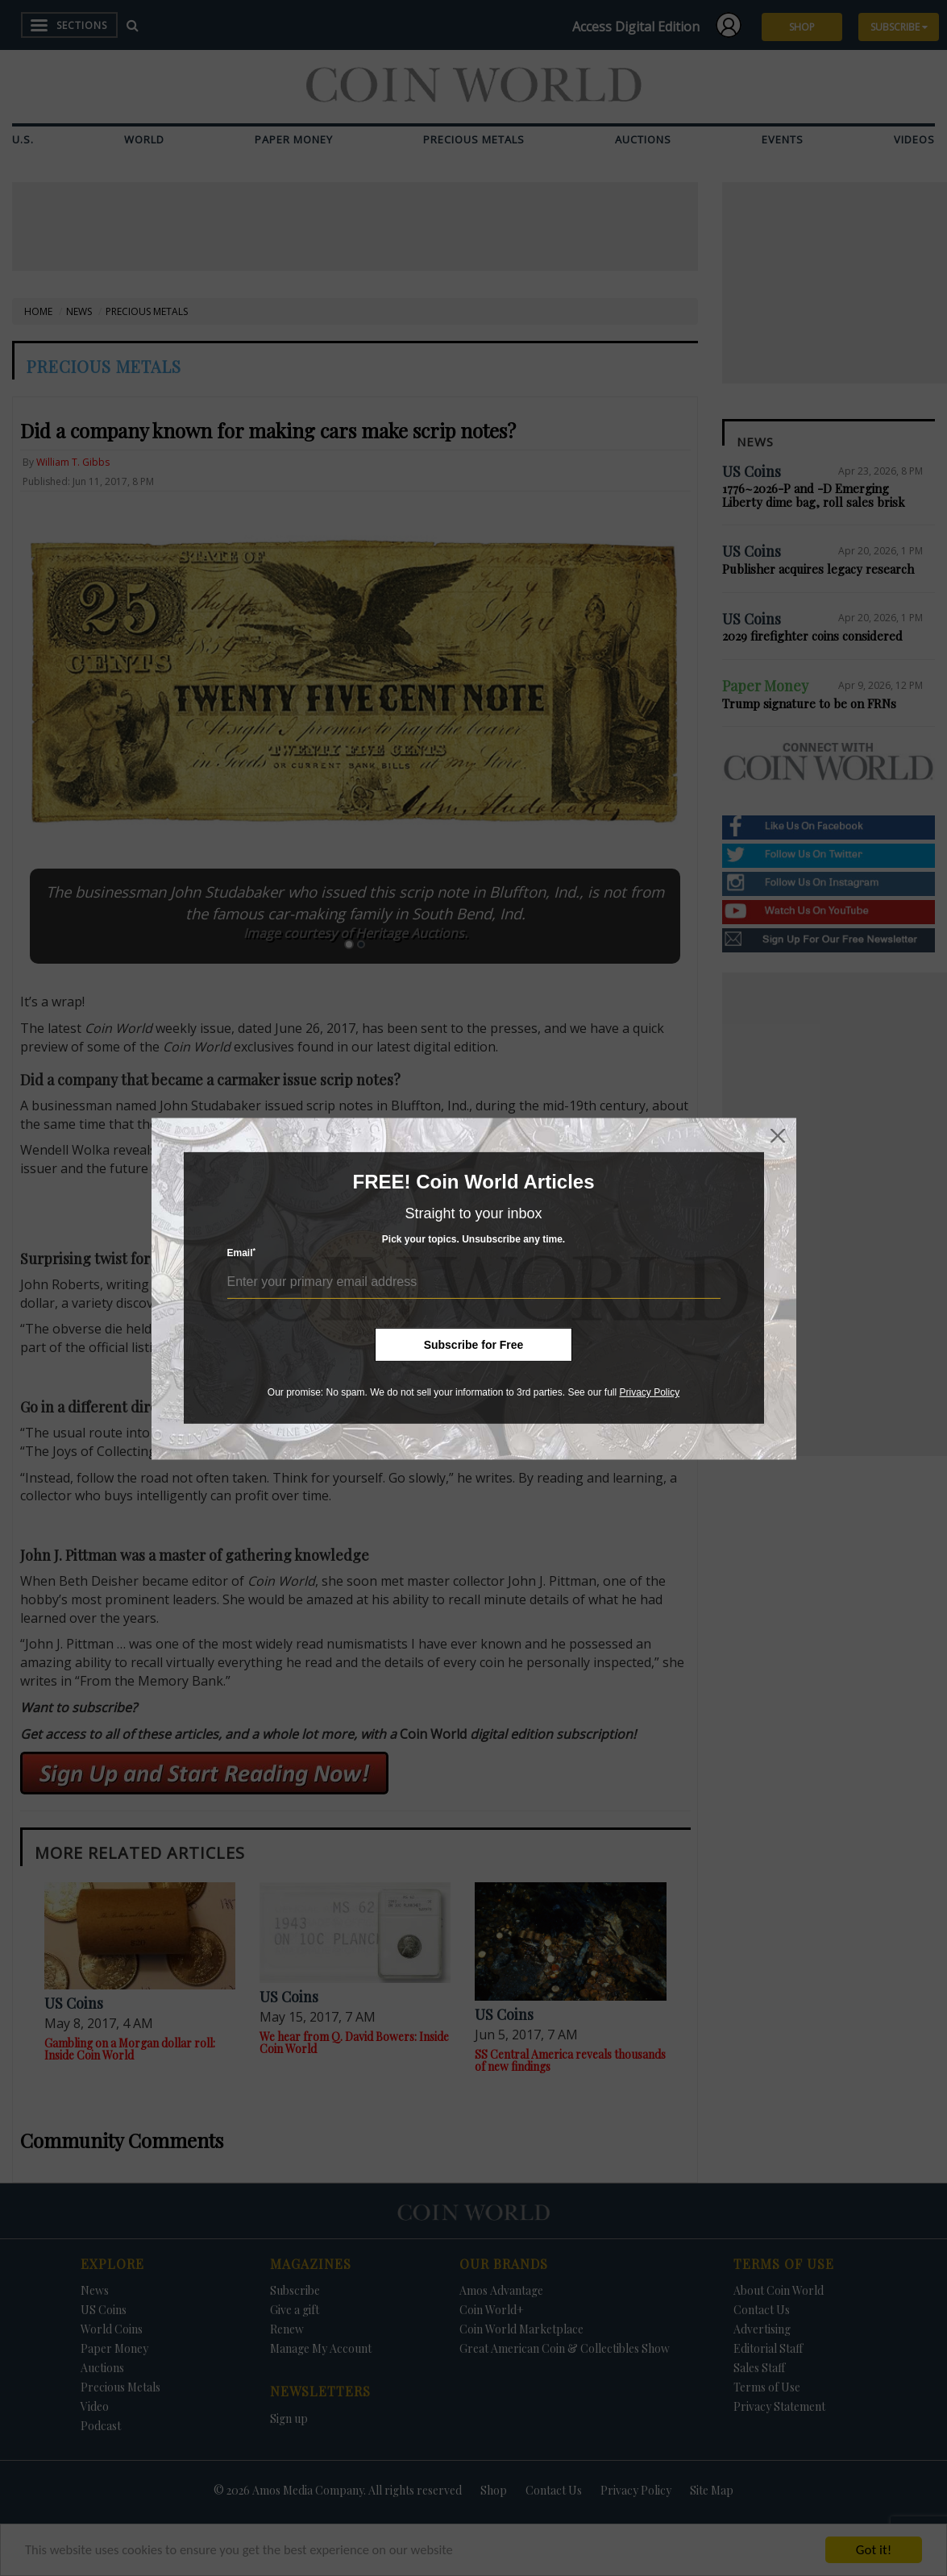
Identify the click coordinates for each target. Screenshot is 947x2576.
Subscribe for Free (474, 1344)
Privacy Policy (649, 1392)
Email (241, 1253)
